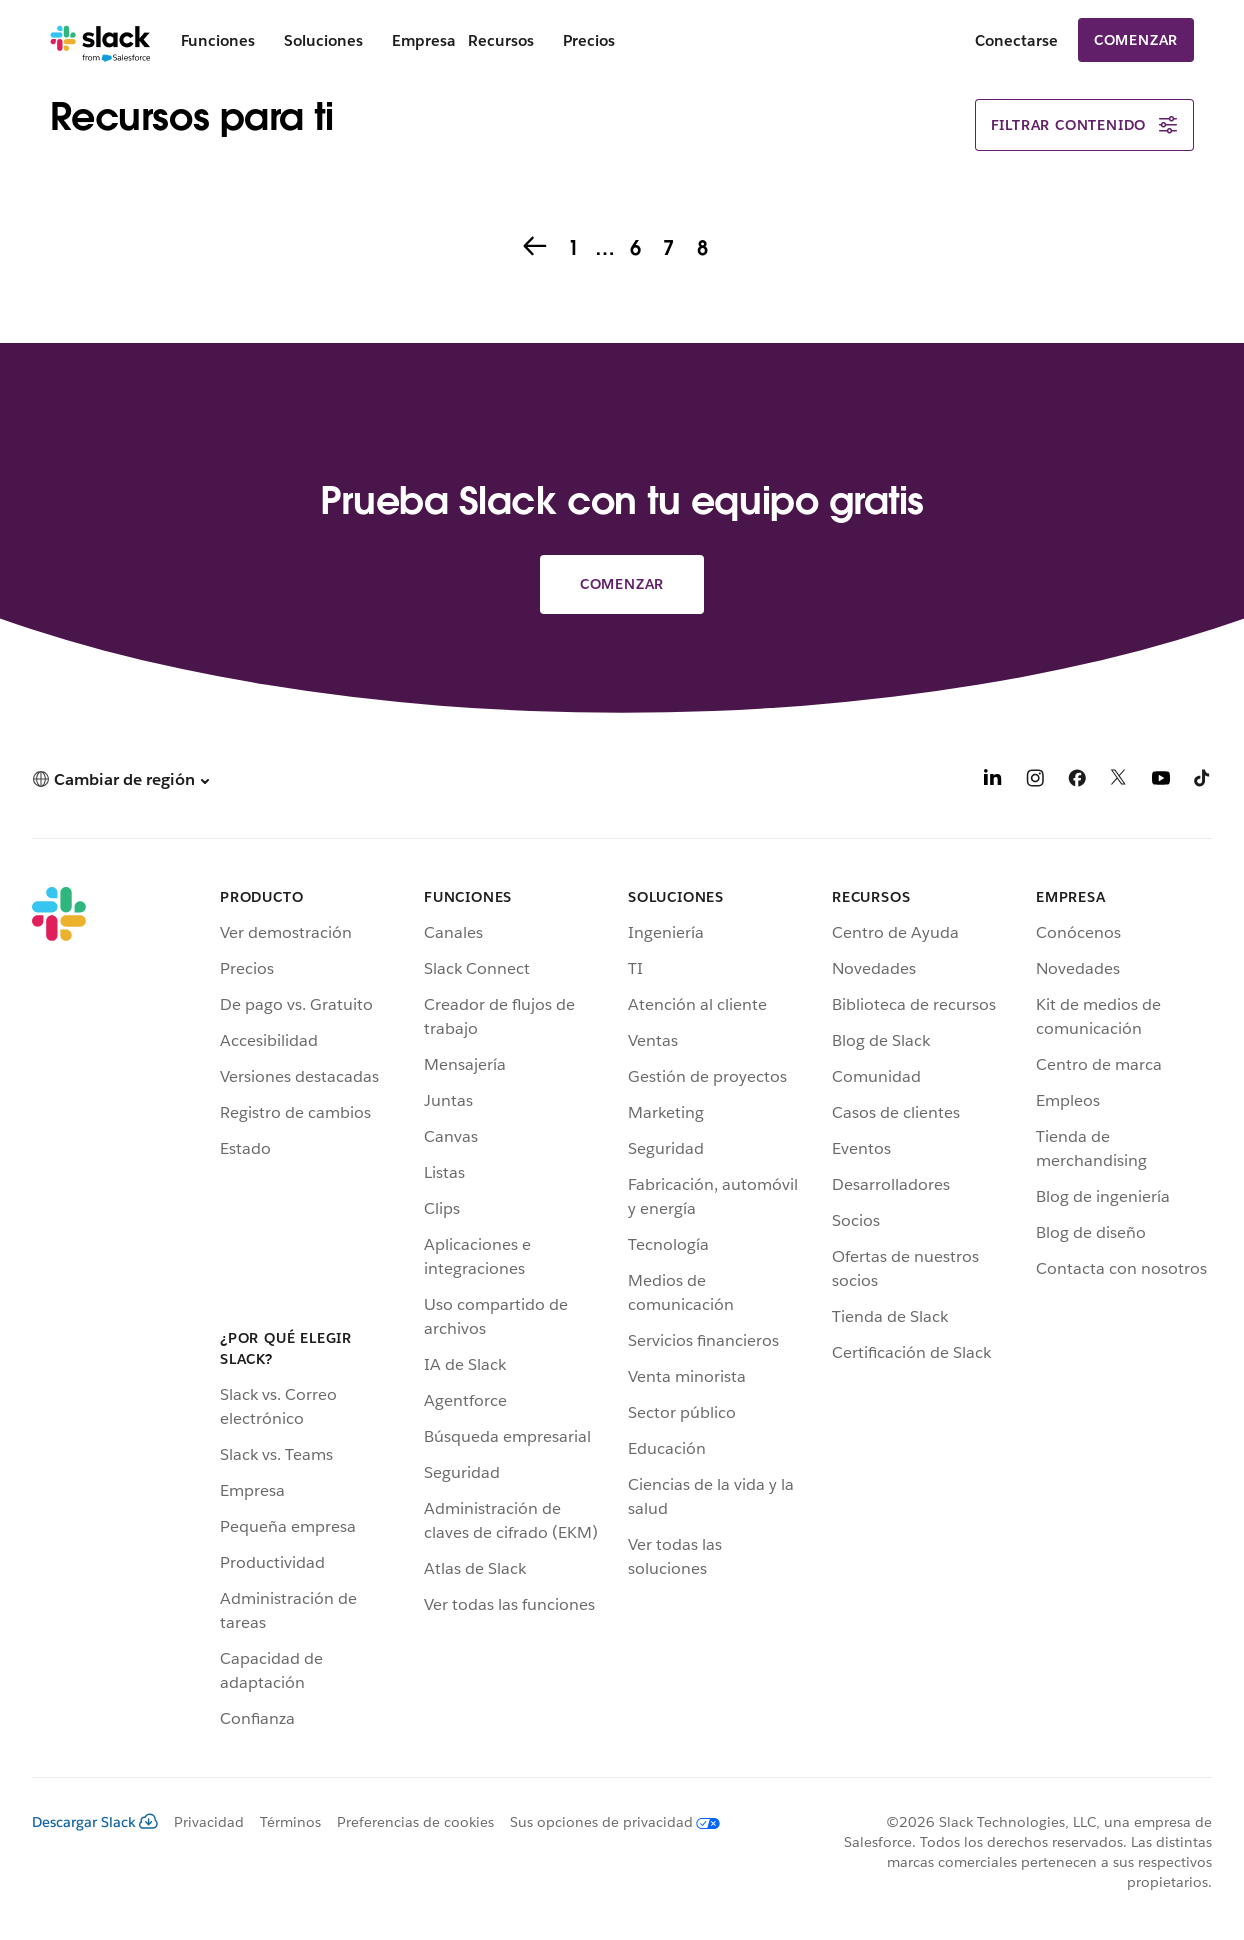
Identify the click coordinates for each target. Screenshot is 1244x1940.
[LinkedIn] (993, 781)
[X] (1119, 781)
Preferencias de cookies (415, 1822)
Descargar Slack (95, 1822)
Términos (290, 1822)
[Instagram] (1035, 781)
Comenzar (1136, 40)
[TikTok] (1203, 781)
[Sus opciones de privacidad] (607, 1822)
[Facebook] (1077, 781)
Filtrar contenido (1085, 125)
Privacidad (209, 1822)
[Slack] (100, 40)
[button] (120, 779)
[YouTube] (1161, 781)
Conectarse (1016, 40)
